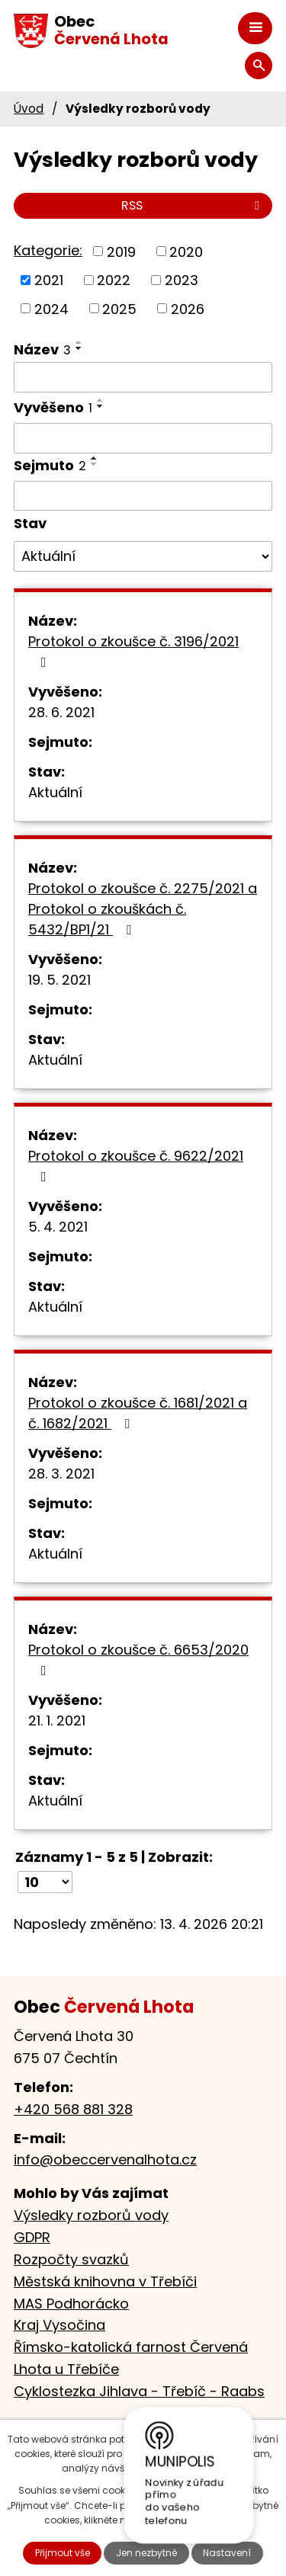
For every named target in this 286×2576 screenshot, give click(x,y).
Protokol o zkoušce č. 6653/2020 (138, 1658)
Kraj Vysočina (59, 2324)
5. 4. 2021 (58, 1226)
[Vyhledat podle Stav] (143, 556)
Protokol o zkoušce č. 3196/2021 (133, 650)
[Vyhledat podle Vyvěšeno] (143, 438)
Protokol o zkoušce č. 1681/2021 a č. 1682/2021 (137, 1413)
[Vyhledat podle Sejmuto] (143, 496)
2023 (181, 280)
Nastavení (227, 2552)
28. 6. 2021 (61, 712)
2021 (48, 280)
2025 (119, 308)
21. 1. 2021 (56, 1720)
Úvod (28, 109)
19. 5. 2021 (59, 979)
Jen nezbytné (146, 2552)
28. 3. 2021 (61, 1473)
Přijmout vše (62, 2552)
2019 (121, 251)
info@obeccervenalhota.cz (105, 2159)
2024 (51, 308)
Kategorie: (48, 250)
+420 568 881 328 (73, 2109)
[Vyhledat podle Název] (143, 377)
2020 (186, 251)
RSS (193, 205)
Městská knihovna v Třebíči (105, 2281)
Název (42, 349)
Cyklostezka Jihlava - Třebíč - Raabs (139, 2391)
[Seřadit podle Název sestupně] (79, 348)
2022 (113, 280)
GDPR (32, 2237)
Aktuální (55, 792)
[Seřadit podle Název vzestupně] (79, 342)
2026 (187, 308)
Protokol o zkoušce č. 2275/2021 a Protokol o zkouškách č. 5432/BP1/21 (142, 909)
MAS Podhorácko (71, 2303)
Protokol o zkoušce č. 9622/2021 (135, 1165)
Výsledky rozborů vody (91, 2215)
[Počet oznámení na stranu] (45, 1882)
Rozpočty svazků (71, 2259)
